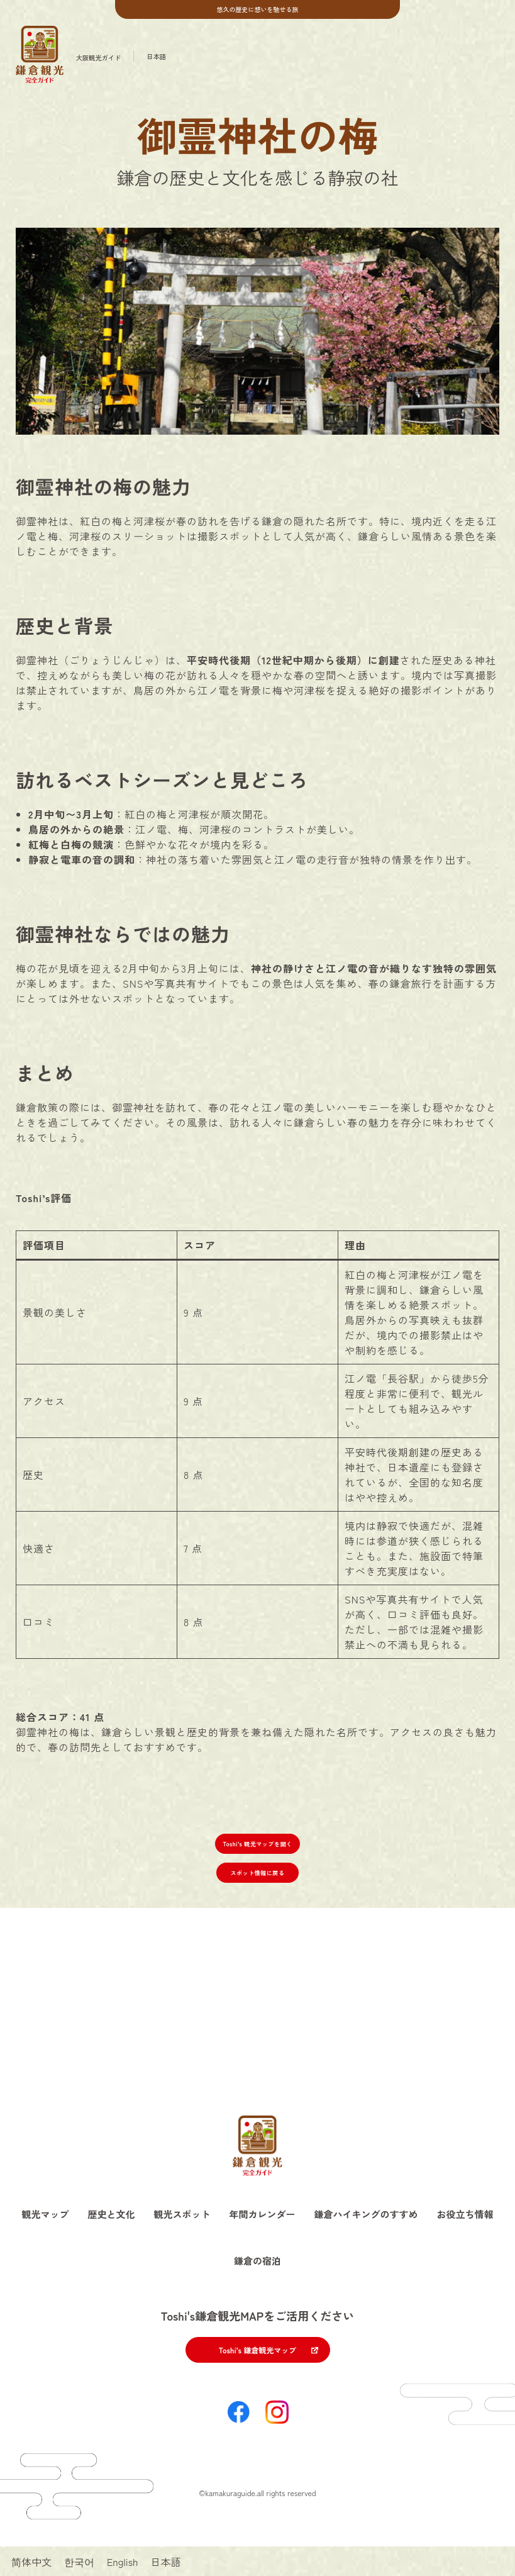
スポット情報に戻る (258, 1872)
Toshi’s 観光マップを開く (257, 1843)
